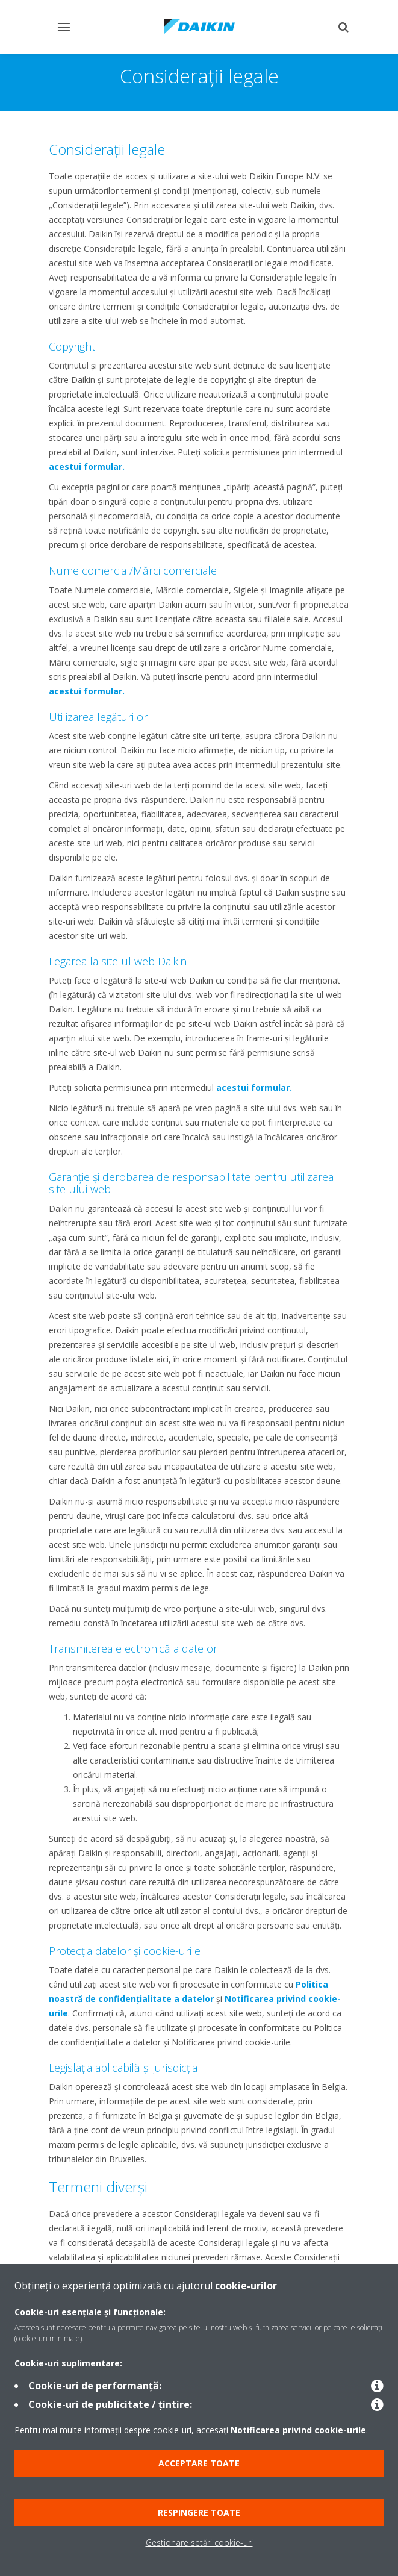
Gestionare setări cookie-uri (199, 2542)
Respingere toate (199, 2512)
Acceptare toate (199, 2463)
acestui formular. (87, 466)
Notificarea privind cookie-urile (298, 2430)
